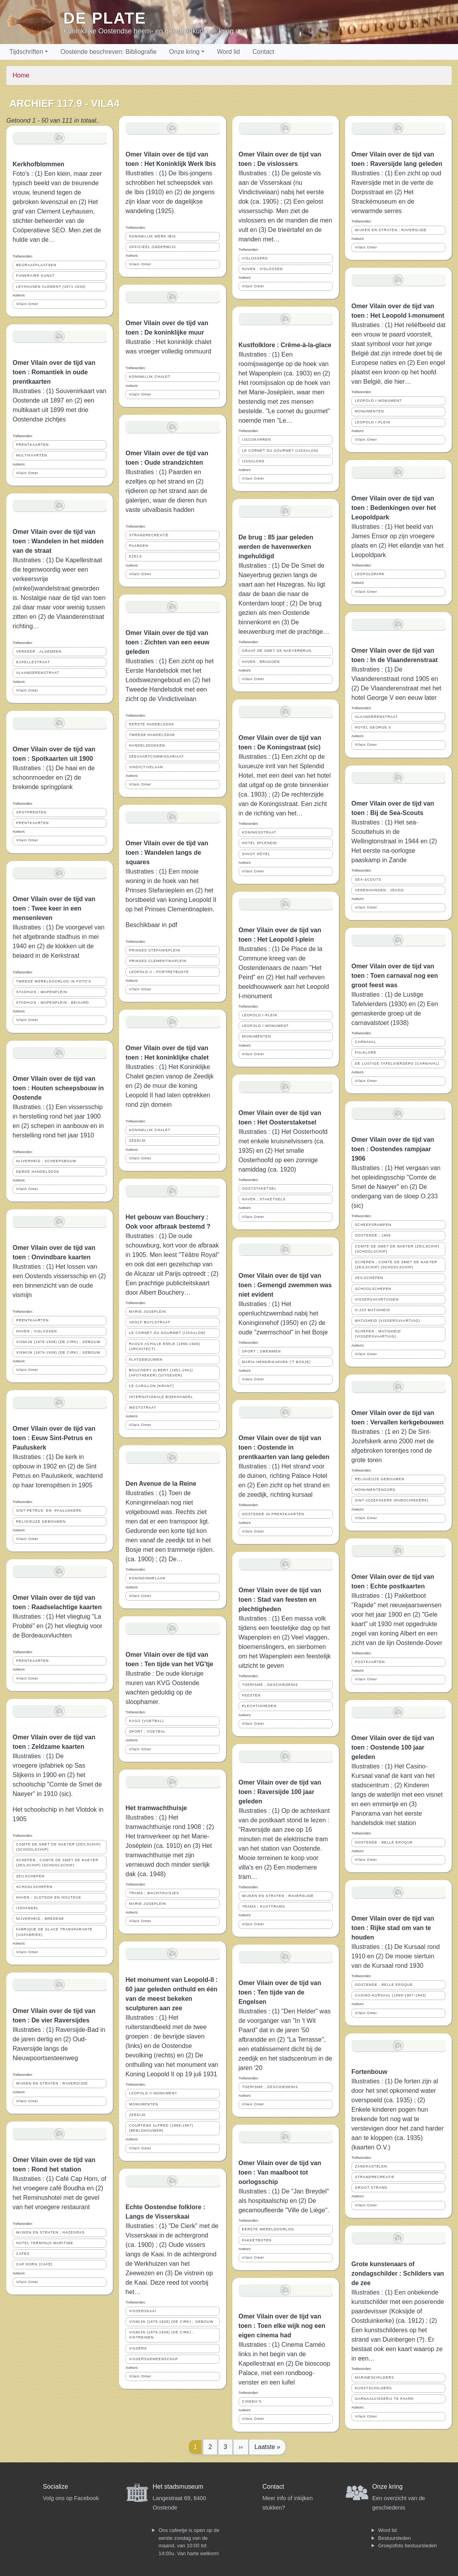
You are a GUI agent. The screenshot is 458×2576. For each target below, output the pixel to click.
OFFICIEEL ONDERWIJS (152, 247)
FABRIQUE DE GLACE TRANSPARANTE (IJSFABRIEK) (54, 1931)
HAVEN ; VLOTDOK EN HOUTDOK (48, 1897)
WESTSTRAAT (142, 1407)
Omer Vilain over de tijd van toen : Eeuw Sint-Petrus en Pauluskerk (54, 1438)
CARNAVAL (365, 1042)
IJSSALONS (253, 461)
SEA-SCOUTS (368, 879)
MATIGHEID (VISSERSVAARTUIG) (387, 1321)
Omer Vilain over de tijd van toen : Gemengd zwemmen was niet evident (285, 1285)
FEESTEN (251, 1695)
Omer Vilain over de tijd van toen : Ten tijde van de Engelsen (280, 1992)
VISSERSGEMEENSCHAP (153, 2359)
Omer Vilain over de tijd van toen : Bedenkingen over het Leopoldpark (393, 508)
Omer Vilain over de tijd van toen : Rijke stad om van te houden (392, 1928)
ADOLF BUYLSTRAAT (149, 1322)
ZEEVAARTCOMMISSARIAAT (156, 756)
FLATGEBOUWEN (145, 1360)
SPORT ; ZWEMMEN (261, 1351)
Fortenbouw (369, 2071)
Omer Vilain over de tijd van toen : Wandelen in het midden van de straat (58, 541)
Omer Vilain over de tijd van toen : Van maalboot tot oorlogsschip (280, 2172)
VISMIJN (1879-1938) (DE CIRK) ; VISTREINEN (161, 2334)
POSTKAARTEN (370, 1662)
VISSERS (138, 2348)
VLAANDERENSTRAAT (37, 673)
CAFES (22, 2254)
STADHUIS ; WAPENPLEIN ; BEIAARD (52, 1003)
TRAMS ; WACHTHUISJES (154, 1893)
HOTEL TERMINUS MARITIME (45, 2243)
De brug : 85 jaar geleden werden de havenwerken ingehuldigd (276, 546)
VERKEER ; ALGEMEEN (39, 651)
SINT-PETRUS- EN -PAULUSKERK (49, 1510)
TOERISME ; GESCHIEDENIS (270, 1685)
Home (21, 75)
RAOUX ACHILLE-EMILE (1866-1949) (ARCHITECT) (164, 1346)
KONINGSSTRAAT (259, 832)
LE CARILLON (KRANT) (151, 1386)
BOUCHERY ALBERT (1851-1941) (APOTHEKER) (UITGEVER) (161, 1372)
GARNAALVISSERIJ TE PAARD (384, 2399)
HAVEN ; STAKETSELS (264, 1199)
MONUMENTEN (143, 2104)
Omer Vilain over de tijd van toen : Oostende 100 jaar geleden (392, 1747)
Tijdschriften (26, 51)
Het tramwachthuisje (156, 1808)
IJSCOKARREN (256, 440)
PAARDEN (138, 546)
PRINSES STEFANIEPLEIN (154, 950)
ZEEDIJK (137, 1141)
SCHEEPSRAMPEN (373, 1225)
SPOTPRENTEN (31, 812)
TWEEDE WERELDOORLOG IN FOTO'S (53, 981)
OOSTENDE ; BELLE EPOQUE (384, 1842)
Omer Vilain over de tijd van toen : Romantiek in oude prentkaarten (54, 372)
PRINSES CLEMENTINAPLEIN (157, 961)
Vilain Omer (27, 304)
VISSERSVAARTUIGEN (377, 1299)
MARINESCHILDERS (374, 2377)
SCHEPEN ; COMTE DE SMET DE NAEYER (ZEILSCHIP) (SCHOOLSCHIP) (57, 1862)
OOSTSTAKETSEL (259, 1188)
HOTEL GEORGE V (373, 727)
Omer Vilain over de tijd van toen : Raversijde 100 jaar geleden (280, 1792)
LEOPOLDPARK (370, 574)
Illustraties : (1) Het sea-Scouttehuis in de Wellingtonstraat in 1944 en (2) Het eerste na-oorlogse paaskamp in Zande (394, 841)
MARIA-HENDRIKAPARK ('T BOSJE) (276, 1362)
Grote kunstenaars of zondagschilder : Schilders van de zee (397, 2273)
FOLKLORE (366, 1052)
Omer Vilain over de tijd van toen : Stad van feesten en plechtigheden (280, 1599)
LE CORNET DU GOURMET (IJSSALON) (167, 1333)
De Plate (104, 18)
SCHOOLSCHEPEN (34, 1887)
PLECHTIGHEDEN (259, 1706)
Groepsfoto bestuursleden (407, 2545)
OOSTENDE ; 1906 (373, 1235)
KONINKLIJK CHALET (149, 377)
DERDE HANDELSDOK (37, 1172)
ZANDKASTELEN (371, 2166)
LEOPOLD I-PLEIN (260, 1015)
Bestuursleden (394, 2538)
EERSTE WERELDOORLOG (268, 2229)
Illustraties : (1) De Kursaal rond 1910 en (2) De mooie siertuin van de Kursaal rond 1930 (395, 1956)
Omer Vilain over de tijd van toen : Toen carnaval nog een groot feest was (394, 975)
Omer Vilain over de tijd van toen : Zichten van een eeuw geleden (167, 642)
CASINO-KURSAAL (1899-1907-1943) (390, 1995)
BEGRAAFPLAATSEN (36, 265)
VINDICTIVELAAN (146, 767)
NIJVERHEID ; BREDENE (40, 1919)
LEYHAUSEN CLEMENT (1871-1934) (51, 287)
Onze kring (184, 51)
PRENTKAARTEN (32, 445)
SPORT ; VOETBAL (147, 1731)
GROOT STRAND (371, 2188)
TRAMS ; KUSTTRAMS (263, 1906)
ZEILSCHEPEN (30, 1876)
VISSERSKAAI (142, 2311)
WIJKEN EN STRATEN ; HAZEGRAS (50, 2232)
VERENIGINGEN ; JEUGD (379, 890)
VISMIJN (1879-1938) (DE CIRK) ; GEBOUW (58, 1342)
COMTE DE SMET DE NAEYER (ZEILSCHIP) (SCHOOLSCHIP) (58, 1846)
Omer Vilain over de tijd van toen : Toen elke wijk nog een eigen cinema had (282, 2326)
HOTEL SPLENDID (259, 843)
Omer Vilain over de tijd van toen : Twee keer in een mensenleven (54, 908)
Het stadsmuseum (178, 2486)
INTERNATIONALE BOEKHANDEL (161, 1397)
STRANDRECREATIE (149, 535)
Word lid (228, 51)
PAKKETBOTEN (257, 2240)
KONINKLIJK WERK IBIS (152, 236)
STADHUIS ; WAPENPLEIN (41, 992)
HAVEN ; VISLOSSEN (36, 1331)
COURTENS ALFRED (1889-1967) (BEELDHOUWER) (161, 2128)
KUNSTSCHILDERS (373, 2388)
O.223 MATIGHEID (372, 1310)
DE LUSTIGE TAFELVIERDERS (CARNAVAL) (397, 1063)
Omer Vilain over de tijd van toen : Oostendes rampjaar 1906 (392, 1149)
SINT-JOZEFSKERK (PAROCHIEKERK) (392, 1500)
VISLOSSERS (255, 258)
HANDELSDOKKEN (147, 745)
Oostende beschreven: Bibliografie (109, 51)
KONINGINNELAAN (147, 1578)
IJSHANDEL (27, 1908)
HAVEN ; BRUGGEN (261, 662)
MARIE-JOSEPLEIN (147, 1312)
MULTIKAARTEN (31, 455)
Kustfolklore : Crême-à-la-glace (285, 345)
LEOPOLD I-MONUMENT (265, 1026)
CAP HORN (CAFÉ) (34, 2264)
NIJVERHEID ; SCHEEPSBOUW (46, 1161)
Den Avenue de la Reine (160, 1483)
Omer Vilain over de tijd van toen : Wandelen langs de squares (166, 852)
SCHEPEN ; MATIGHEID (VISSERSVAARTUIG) (378, 1333)
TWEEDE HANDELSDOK (152, 735)
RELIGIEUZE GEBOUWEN (41, 1522)
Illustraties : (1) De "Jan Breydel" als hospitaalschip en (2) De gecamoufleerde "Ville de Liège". (284, 2201)
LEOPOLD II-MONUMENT (153, 2093)
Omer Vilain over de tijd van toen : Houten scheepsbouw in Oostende (58, 1088)
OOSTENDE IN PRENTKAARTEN (273, 1514)
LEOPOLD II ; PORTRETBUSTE (159, 972)
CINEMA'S (252, 2401)
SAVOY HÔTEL (256, 854)
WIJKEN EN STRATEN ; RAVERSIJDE (52, 2083)
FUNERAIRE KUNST (35, 276)
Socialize (55, 2486)
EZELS (135, 556)
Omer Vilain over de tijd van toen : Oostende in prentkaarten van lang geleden (284, 1447)
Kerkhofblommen (38, 164)
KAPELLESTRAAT (33, 662)
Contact (263, 51)
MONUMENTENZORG (375, 1490)
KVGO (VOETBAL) (146, 1721)
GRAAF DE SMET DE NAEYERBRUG (277, 651)
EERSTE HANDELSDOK (151, 724)
